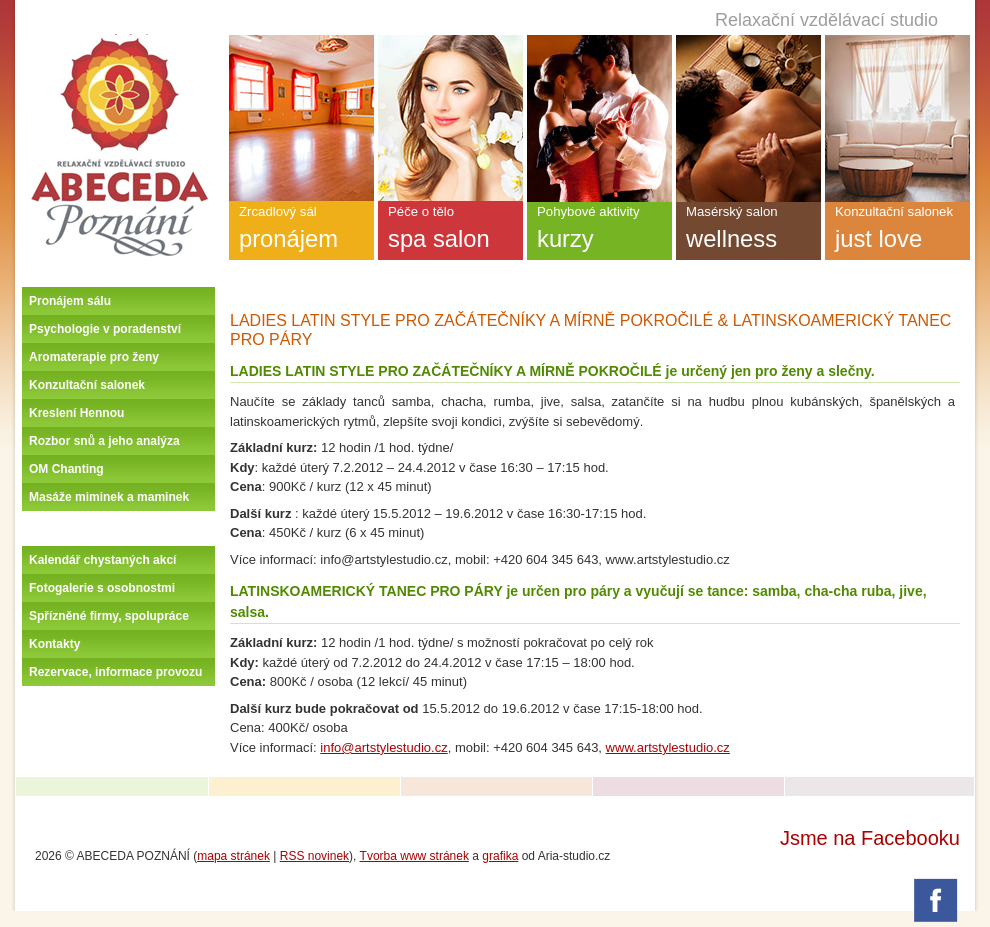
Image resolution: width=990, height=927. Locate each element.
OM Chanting (66, 469)
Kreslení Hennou (76, 413)
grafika (500, 856)
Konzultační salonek (87, 385)
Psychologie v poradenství (105, 329)
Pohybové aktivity (599, 232)
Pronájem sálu (70, 301)
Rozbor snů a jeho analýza (104, 441)
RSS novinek (314, 856)
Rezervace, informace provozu (115, 672)
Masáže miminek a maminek (109, 497)
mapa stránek (233, 856)
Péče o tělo (450, 232)
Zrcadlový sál (301, 232)
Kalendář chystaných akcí (102, 560)
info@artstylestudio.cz (383, 747)
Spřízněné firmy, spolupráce (109, 616)
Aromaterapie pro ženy (94, 357)
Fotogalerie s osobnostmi (102, 588)
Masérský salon (748, 232)
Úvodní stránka (119, 42)
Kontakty (54, 644)
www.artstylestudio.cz (668, 747)
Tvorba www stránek (414, 856)
